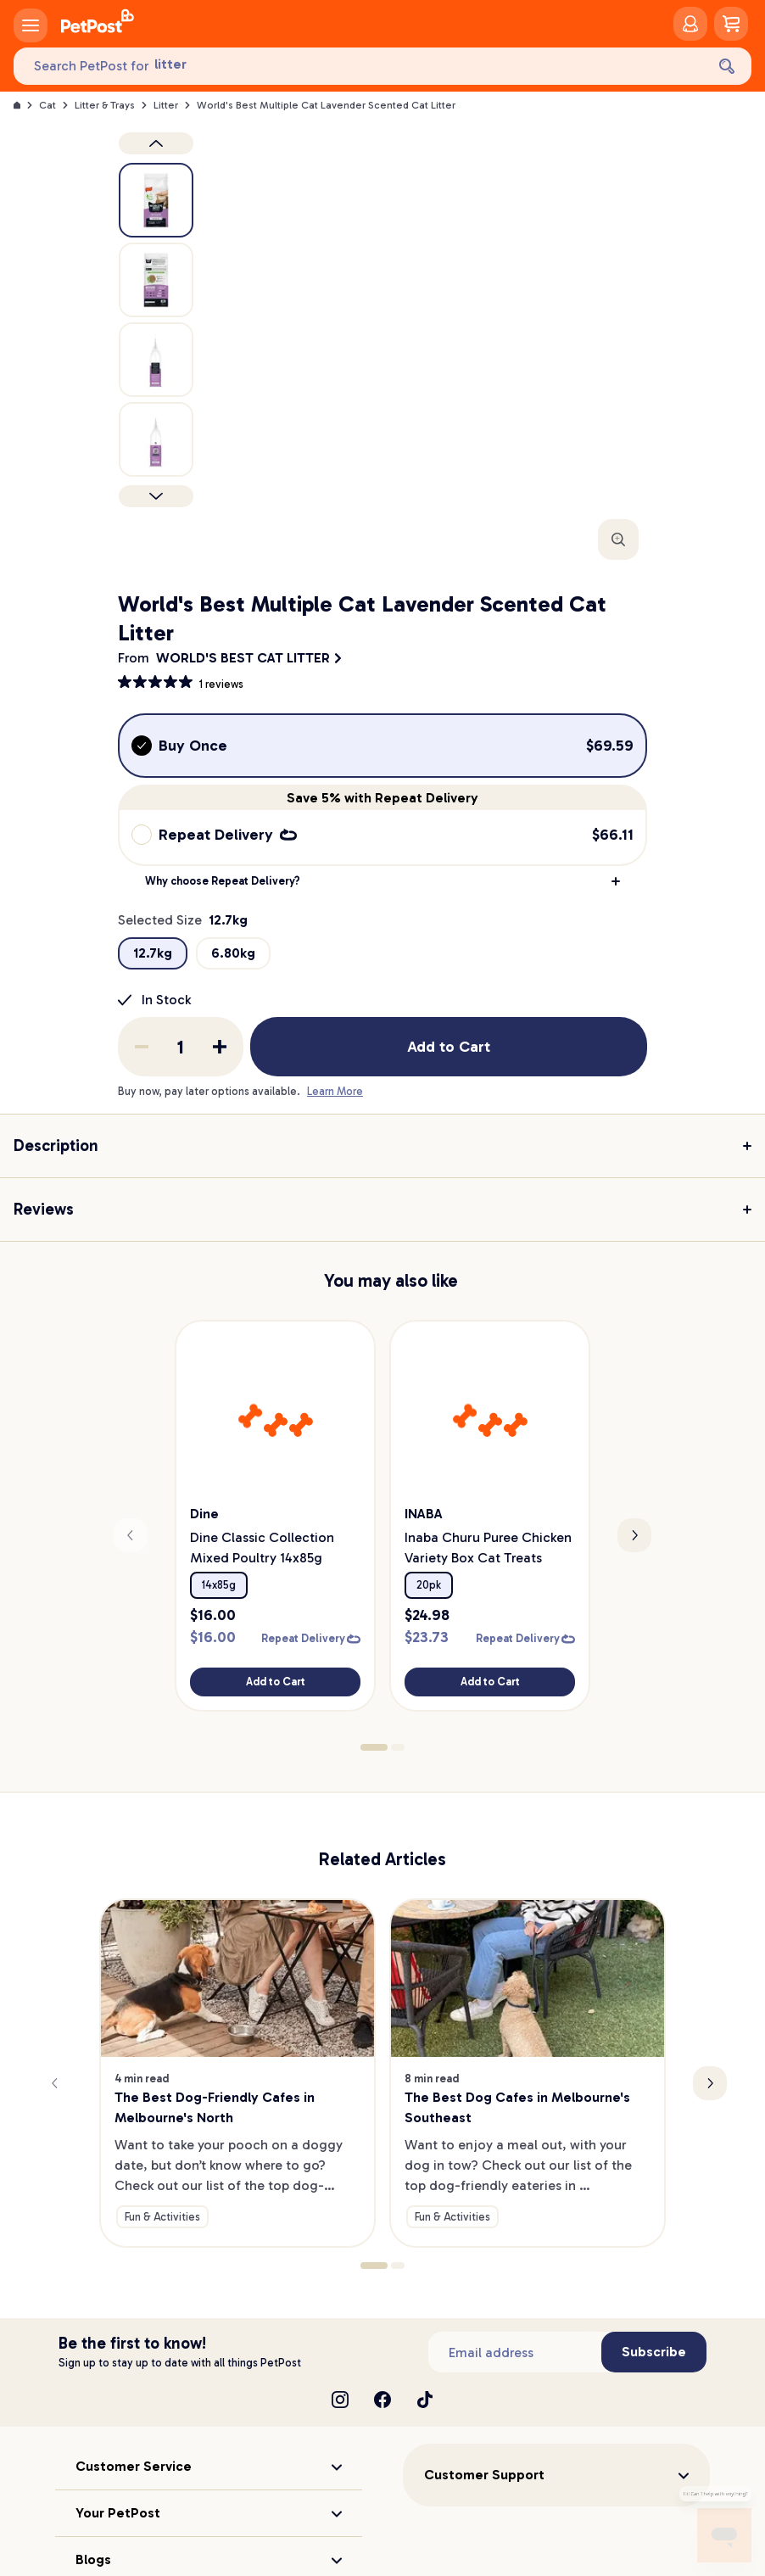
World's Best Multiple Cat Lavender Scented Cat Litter (326, 105)
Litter (166, 105)
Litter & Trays (105, 105)
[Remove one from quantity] (141, 1046)
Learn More (335, 1091)
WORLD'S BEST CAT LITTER (243, 658)
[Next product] (156, 496)
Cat (47, 105)
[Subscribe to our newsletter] (514, 2334)
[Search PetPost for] (359, 67)
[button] (382, 881)
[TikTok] (425, 2381)
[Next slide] (634, 1527)
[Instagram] (340, 2381)
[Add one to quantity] (219, 1046)
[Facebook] (382, 2381)
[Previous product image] (156, 143)
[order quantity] (180, 1046)
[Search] (726, 66)
